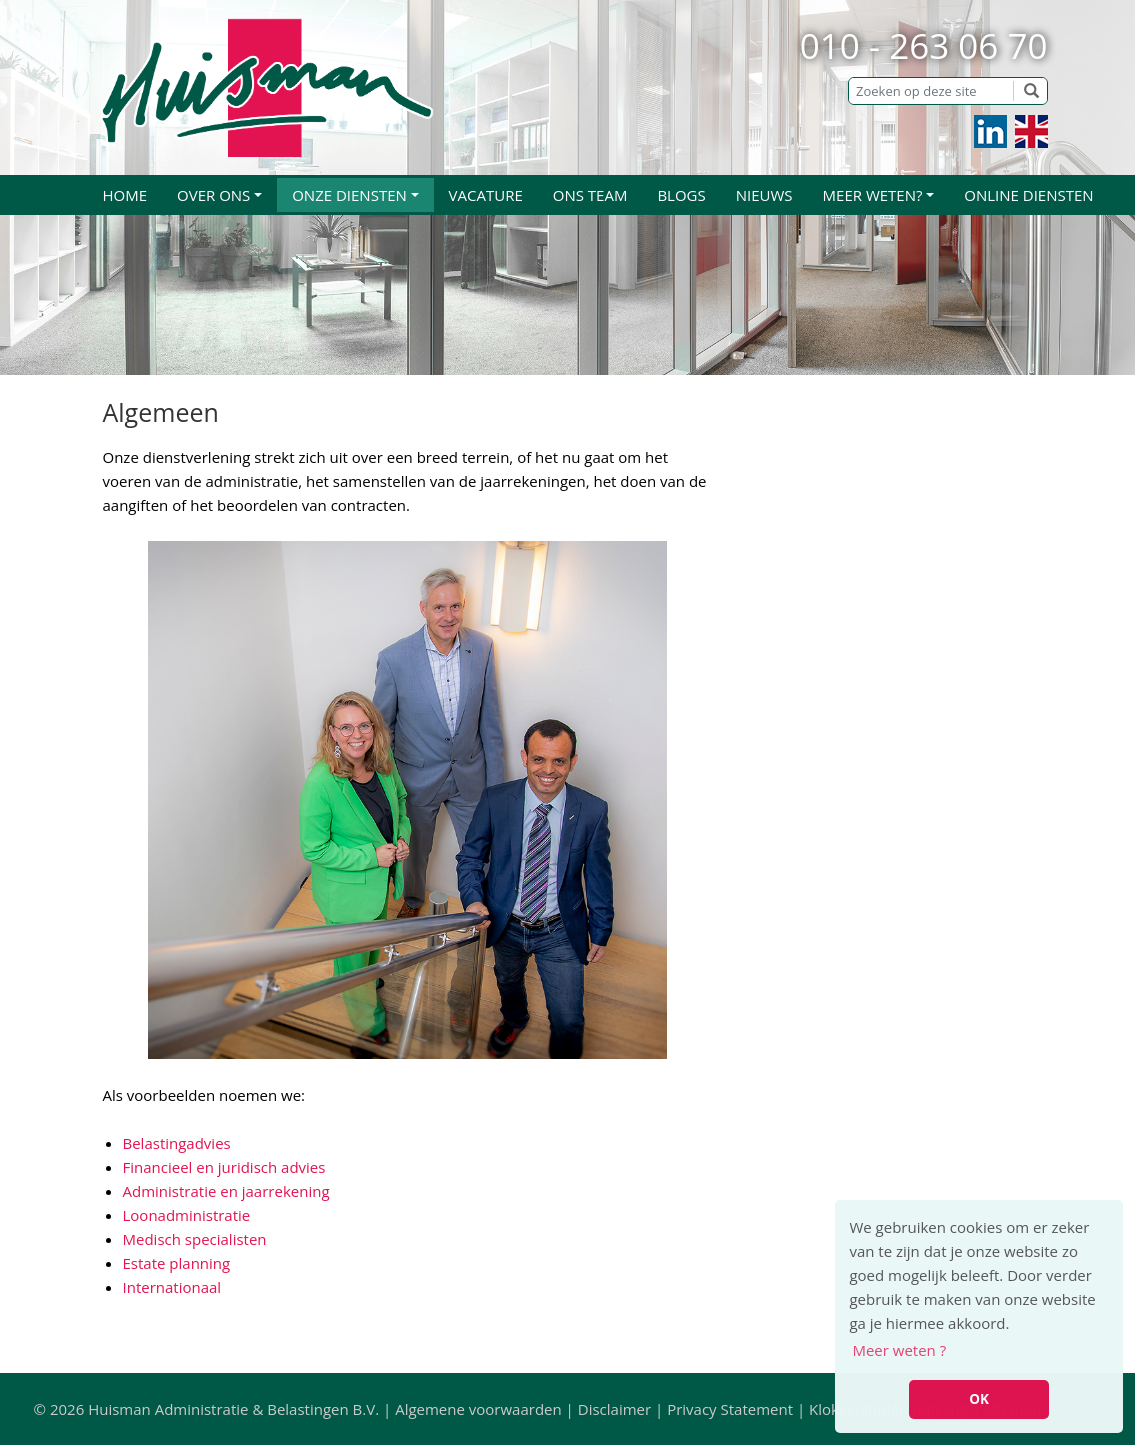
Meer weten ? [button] (899, 1350)
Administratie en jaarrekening (226, 1191)
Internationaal (172, 1287)
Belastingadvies (177, 1143)
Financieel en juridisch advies (224, 1167)
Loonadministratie (187, 1215)
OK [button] (979, 1399)
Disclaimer (614, 1409)
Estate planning (177, 1263)
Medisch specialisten (195, 1239)
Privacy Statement (730, 1409)
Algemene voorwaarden (478, 1409)
